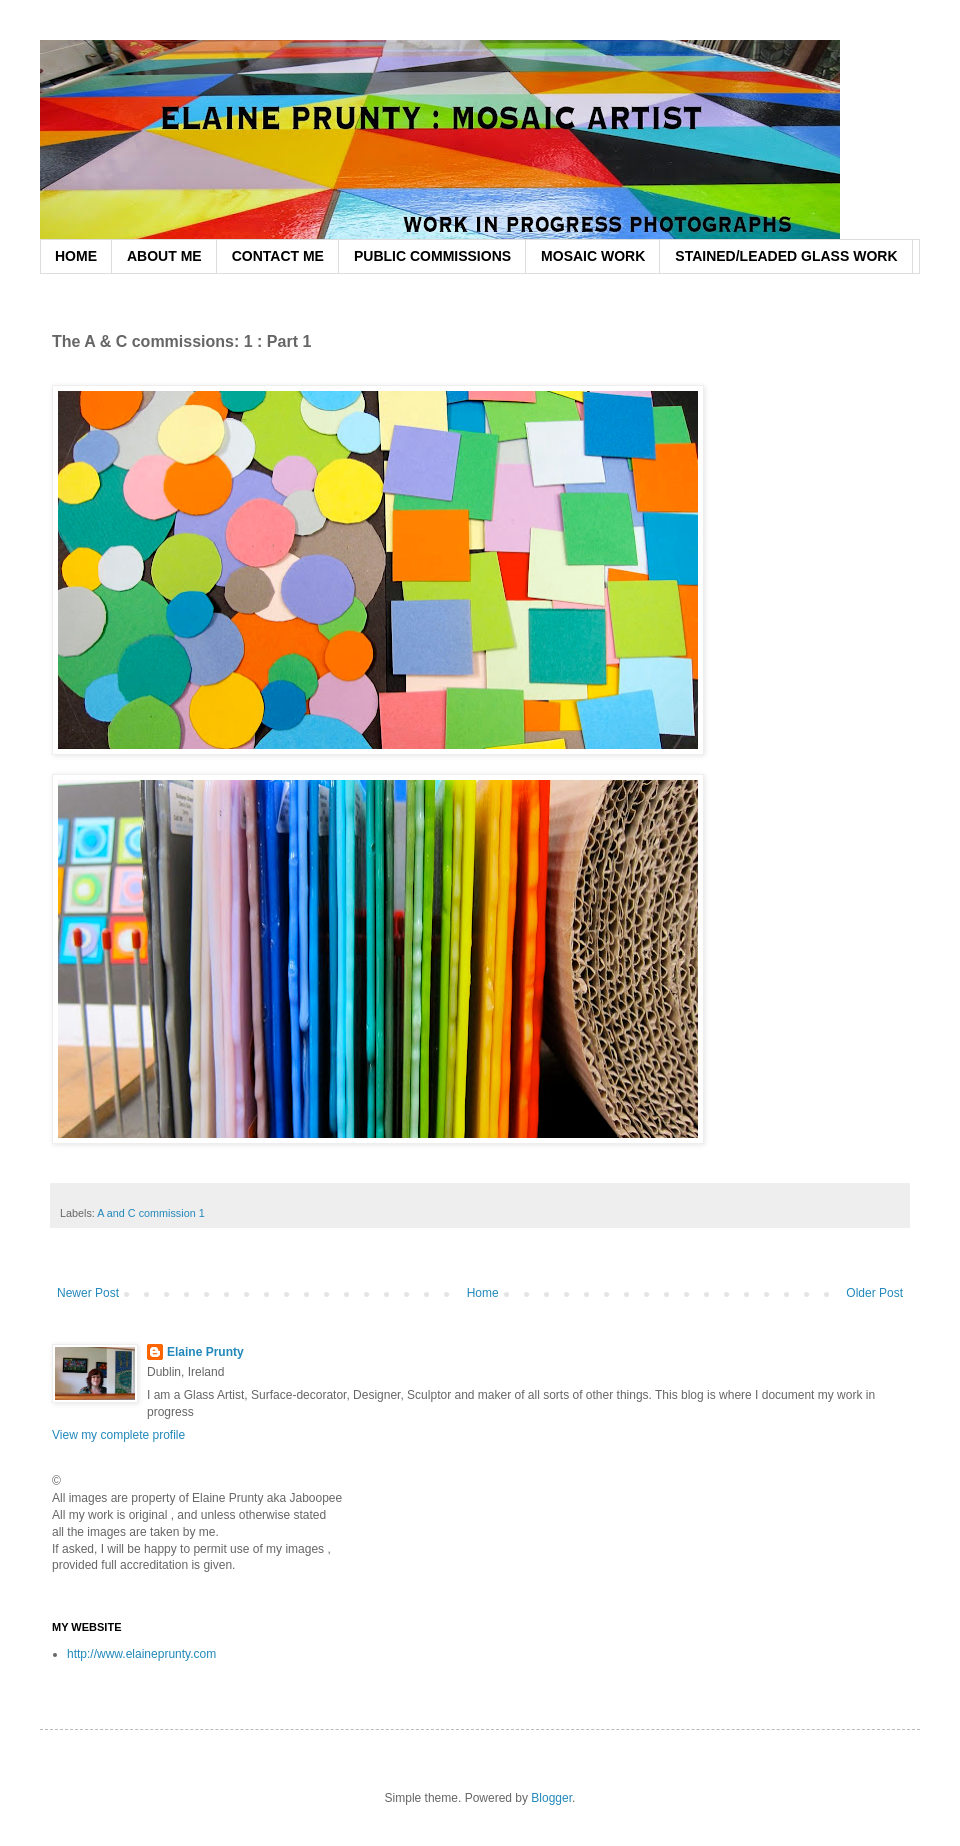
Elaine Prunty (205, 1352)
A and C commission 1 (150, 1213)
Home (483, 1293)
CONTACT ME (278, 256)
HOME (76, 256)
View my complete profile (118, 1435)
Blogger (551, 1798)
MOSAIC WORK (593, 256)
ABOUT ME (164, 256)
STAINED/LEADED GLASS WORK (786, 256)
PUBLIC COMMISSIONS (432, 256)
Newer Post (88, 1293)
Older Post (874, 1293)
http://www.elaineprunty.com (141, 1654)
